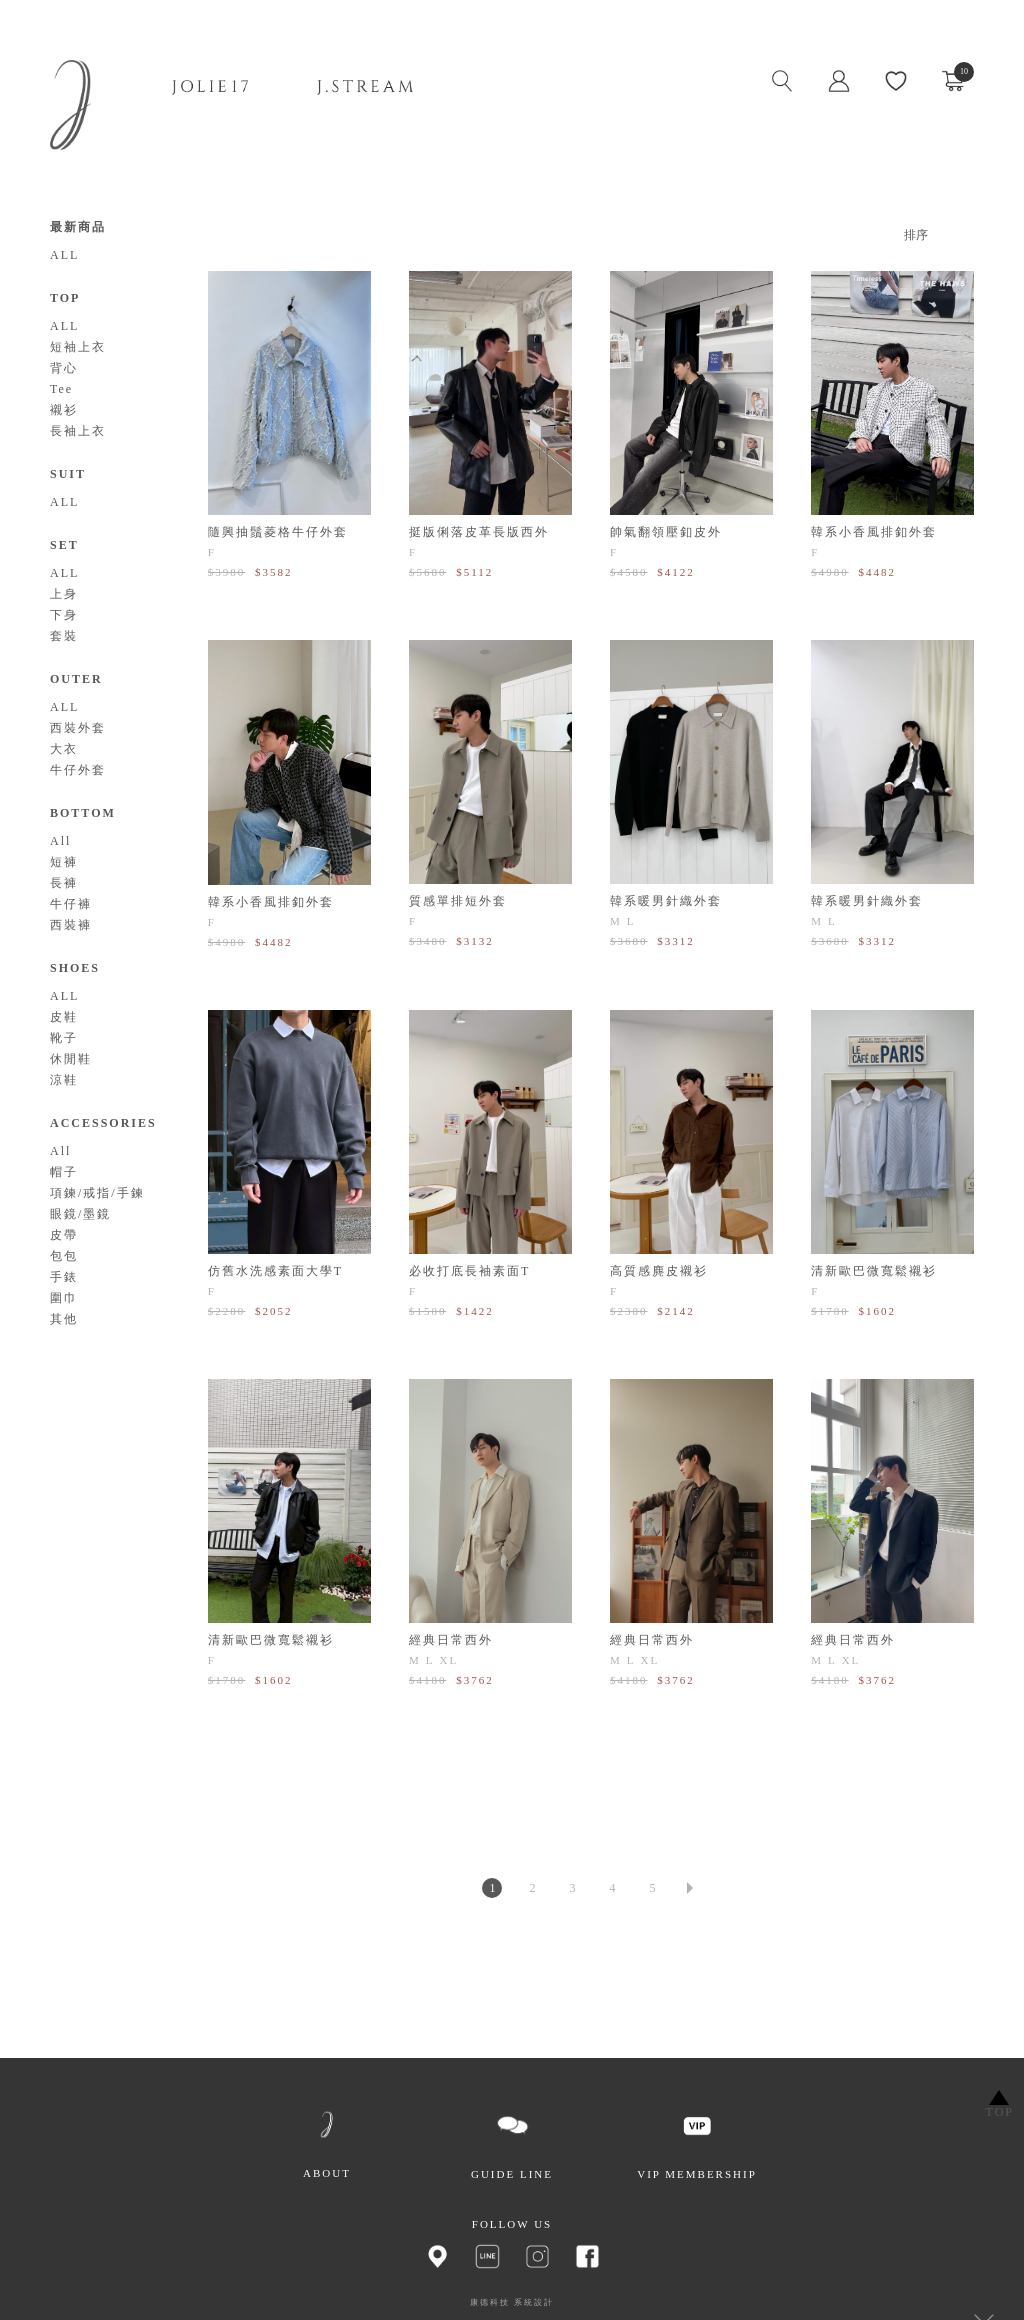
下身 (64, 615)
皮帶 (64, 1235)
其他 (64, 1319)
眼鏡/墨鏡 (80, 1214)
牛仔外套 (78, 770)
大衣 (64, 749)
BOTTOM (83, 813)
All (60, 841)
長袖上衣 (78, 431)
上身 (64, 594)
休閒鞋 (71, 1059)
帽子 (64, 1172)
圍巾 (64, 1298)
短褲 (64, 862)
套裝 (64, 636)
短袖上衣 (78, 347)
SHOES (75, 968)
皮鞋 (64, 1017)
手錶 (64, 1277)
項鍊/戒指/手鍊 (97, 1193)
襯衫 (64, 410)
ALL (64, 255)
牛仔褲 (71, 904)
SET (64, 545)
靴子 (64, 1038)
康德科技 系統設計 (512, 2302)
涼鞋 (64, 1080)
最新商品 (78, 227)
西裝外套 (78, 728)
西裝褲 (71, 925)
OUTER (76, 679)
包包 (64, 1256)
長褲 (64, 883)
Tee (61, 389)
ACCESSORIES (103, 1123)
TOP (65, 298)
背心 (64, 368)
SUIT (68, 474)
